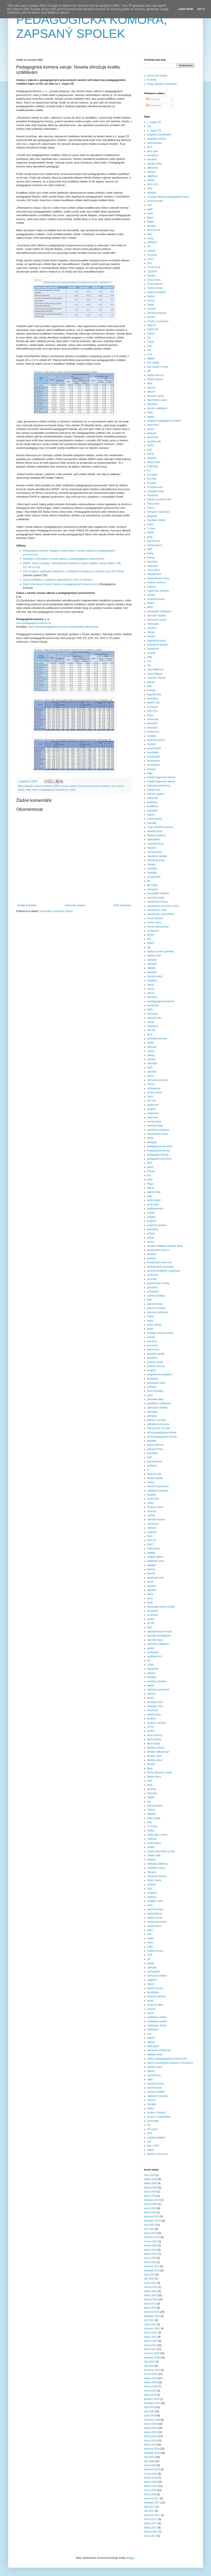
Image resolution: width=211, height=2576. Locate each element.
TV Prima (152, 1826)
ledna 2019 (150, 2444)
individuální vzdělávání (159, 611)
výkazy (151, 1984)
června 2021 (150, 2332)
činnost (151, 300)
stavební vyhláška (156, 1681)
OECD (150, 1076)
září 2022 (149, 2278)
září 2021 (149, 2320)
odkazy (151, 1055)
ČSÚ (149, 346)
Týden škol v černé (157, 1834)
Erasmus (152, 458)
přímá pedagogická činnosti (162, 1436)
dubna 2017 (150, 2527)
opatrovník (152, 1104)
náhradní (152, 964)
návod (150, 984)
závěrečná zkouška (157, 2096)
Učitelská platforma (157, 1863)
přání (150, 1395)
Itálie (149, 657)
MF (149, 881)
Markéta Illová (154, 831)
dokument (152, 404)
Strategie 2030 (155, 1706)
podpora (151, 1221)
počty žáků (153, 1204)
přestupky (152, 1411)
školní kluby (153, 1743)
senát (150, 1581)
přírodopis (152, 1453)
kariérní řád (153, 702)
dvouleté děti (154, 441)
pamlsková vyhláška (158, 1129)
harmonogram (154, 545)
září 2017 (149, 2511)
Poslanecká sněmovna (89, 786)
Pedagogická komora (158, 1150)
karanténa (152, 698)
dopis (150, 412)
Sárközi (151, 1569)
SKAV (150, 1594)
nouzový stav (154, 1017)
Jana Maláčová (155, 669)
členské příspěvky (156, 313)
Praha (150, 1316)
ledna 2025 (150, 2195)
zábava (151, 2042)
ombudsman (153, 1088)
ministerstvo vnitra (157, 910)
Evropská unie (155, 487)
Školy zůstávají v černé (159, 1772)
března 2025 (151, 2187)
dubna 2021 (150, 2336)
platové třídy (153, 1192)
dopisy (150, 416)
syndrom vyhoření (156, 1722)
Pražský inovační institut (160, 1333)
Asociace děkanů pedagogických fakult (168, 196)
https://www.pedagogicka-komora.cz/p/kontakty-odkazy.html (63, 626)
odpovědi (152, 1063)
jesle (149, 686)
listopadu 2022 (152, 2270)
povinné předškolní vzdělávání (163, 1270)
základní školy (154, 2054)
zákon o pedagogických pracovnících (50, 789)
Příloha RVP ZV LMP (158, 1428)
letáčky (151, 814)
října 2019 (149, 2407)
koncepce (152, 727)
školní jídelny (154, 1739)
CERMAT (152, 242)
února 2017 (150, 2536)
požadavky (153, 1291)
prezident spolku (156, 1353)
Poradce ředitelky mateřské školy (165, 1246)
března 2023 (151, 2253)
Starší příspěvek (122, 905)
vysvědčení (153, 1992)
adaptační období (33, 786)
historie (151, 557)
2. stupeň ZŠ (154, 130)
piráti (149, 1179)
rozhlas (151, 1515)
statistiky (151, 1677)
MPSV (150, 934)
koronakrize (153, 760)
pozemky (152, 1279)
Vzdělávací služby (157, 2025)
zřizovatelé (153, 2120)
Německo (152, 997)
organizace (153, 1113)
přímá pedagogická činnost (161, 1432)
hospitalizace (154, 574)
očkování (152, 1046)
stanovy (151, 1673)
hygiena (151, 586)
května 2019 (150, 2428)
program (151, 1370)
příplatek (106, 786)
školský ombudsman (158, 1751)
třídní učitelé (153, 1818)
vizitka (150, 1938)
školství (151, 1764)
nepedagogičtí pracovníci (160, 1001)
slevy (150, 1602)
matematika (153, 839)
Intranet (151, 653)
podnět (151, 1212)
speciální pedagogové (159, 1635)
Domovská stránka (75, 905)
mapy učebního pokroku (160, 827)
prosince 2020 (151, 2353)
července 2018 (152, 2469)
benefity (151, 226)
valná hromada (155, 1909)
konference (153, 731)
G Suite (151, 528)
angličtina (152, 176)
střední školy (154, 1714)
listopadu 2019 (152, 2403)
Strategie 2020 (155, 1702)
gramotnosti (153, 541)
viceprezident (154, 1926)
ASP (149, 205)
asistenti (151, 192)
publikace (152, 1465)
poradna (151, 1254)
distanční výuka (155, 396)
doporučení (153, 424)
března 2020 (151, 2386)
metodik (151, 864)
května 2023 (150, 2245)
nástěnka (152, 980)
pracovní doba (155, 1304)
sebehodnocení (155, 1577)
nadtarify (151, 959)
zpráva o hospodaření (159, 2116)
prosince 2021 (151, 2311)
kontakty (151, 736)
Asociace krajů (155, 200)
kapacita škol (154, 694)
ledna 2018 (150, 2494)
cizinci (150, 259)
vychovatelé (153, 1971)
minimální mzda (155, 897)
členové (151, 308)
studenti (151, 1718)
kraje (149, 773)
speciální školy (155, 1639)
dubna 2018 (150, 2481)
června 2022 (150, 2287)
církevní (151, 250)
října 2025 (149, 2175)
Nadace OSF (154, 955)
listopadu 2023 (152, 2220)
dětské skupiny (155, 379)
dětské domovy (155, 375)
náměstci (152, 972)
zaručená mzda (155, 2083)
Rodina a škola (155, 1507)
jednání (151, 682)
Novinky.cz (153, 1026)
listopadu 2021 (152, 2316)
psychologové (154, 1461)
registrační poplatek (157, 1490)
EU (149, 470)
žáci (149, 2141)
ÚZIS (150, 1905)
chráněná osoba (156, 599)
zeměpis (151, 2104)
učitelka (151, 1859)
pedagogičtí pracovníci (159, 1158)
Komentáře (153, 105)
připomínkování (155, 1444)
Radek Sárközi (155, 1478)
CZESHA (152, 271)
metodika (152, 868)
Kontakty (152, 79)
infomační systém (156, 615)
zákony (151, 2071)
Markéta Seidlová (156, 835)
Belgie (150, 221)
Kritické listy (153, 789)
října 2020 (149, 2361)
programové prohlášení (159, 1374)
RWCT (150, 1544)
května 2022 (150, 2291)
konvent (151, 744)
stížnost (151, 1693)
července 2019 (152, 2419)
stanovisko (153, 1668)
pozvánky (152, 1287)
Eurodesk (152, 474)
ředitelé (151, 1552)
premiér (151, 1337)
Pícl (149, 1175)
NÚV (149, 1034)
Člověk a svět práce (157, 321)
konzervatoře (154, 748)
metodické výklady (157, 856)
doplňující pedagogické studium (164, 420)
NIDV (150, 1009)
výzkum (151, 2009)
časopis (151, 275)
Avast (150, 213)
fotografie (152, 516)
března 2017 (151, 2531)
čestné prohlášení (156, 292)
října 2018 (149, 2457)
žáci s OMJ (153, 2145)
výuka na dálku (155, 2004)
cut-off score (153, 267)
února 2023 (150, 2258)
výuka (150, 2000)
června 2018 (150, 2473)
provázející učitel (156, 1382)
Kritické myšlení (155, 794)
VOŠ (149, 1955)
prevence (152, 1341)
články (150, 304)
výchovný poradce (157, 1975)
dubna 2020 (150, 2382)
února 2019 (150, 2440)
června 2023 (150, 2241)
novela (64, 786)
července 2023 (152, 2237)
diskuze (151, 391)
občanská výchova (157, 1038)
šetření (151, 1731)
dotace (150, 429)
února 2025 (150, 2191)
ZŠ (148, 2125)
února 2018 (150, 2490)
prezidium (152, 1357)
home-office (153, 570)
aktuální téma (154, 163)
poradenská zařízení (158, 1250)
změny (72, 789)
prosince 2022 (151, 2266)
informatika (153, 623)
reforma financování (158, 1486)
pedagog (152, 1142)
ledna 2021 (150, 2349)
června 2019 (150, 2423)
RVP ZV (151, 1540)
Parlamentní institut (157, 1134)
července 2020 (152, 2370)
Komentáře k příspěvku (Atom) (56, 911)
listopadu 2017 (152, 2502)
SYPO (150, 1727)
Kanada (151, 690)
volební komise (155, 1950)
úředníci (151, 1884)
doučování (152, 437)
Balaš (150, 217)
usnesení (152, 1892)
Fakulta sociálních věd (159, 499)
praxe (150, 1328)
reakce (150, 1482)
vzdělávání (153, 2029)
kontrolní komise (156, 740)
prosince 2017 (151, 2498)
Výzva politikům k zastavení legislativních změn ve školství (57, 579)
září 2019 (149, 2411)
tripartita (151, 1814)
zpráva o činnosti (156, 2112)
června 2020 (150, 2374)
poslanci (73, 786)
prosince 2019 (151, 2399)
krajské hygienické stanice (161, 781)
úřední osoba (154, 1880)
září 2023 (149, 2229)
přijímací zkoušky (156, 1420)
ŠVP (149, 1780)
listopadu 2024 (152, 2200)
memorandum (154, 852)
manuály (151, 823)
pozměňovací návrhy (158, 1283)
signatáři (151, 1590)
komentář (152, 723)
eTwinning (152, 466)
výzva (150, 2013)
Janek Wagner (155, 673)
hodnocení (152, 566)
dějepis (151, 358)
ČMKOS (151, 325)
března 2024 (151, 2204)
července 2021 (152, 2328)
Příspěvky (153, 99)
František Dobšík (156, 520)
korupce (151, 769)
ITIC (149, 661)
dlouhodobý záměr (157, 400)
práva (150, 1320)
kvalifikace (48, 786)
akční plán (152, 151)
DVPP (150, 445)
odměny (151, 1059)
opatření (151, 1109)
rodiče (150, 1503)
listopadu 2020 (152, 2357)
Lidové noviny (154, 818)
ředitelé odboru (155, 1557)
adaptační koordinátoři (159, 134)
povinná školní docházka (160, 1266)
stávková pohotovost (158, 1689)
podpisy (151, 1217)
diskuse (151, 387)
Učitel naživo (154, 1843)
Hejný (150, 553)
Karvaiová (152, 706)
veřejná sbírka (154, 1917)
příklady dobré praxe (158, 1424)
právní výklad (154, 1324)
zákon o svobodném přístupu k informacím (170, 2062)
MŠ (149, 939)
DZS (149, 449)
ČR (149, 337)
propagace (153, 1378)
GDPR (150, 532)
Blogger (130, 2557)
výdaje (150, 1963)
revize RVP (153, 1498)
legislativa (152, 810)
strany (150, 1697)
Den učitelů (153, 362)
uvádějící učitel (155, 1901)
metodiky (152, 872)
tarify (113, 786)
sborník (151, 1573)
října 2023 (149, 2224)
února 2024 (150, 2208)
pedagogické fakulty (158, 1154)
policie (150, 1237)
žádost (150, 2150)
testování (152, 1793)
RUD (149, 1536)
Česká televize (155, 283)
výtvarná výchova (156, 1996)
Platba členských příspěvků (162, 84)
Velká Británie (154, 1913)
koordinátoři (153, 756)
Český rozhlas (154, 288)
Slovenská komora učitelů (161, 1606)
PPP (149, 1299)
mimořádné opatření (158, 893)
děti (149, 371)
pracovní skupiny (156, 1308)
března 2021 (151, 2340)
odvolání (151, 1071)
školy (150, 1768)
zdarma (151, 2100)
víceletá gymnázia (157, 1921)
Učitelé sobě (153, 1855)
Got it (201, 9)
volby (150, 1946)
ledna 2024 (150, 2212)
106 (149, 126)
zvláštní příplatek (156, 2137)
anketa (150, 180)
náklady (151, 968)
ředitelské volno (155, 1561)
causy (150, 238)
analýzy (151, 171)
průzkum (151, 1387)
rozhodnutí (153, 1523)
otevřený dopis (155, 1125)
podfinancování (155, 1208)
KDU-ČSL (152, 711)
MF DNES (152, 885)
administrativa (154, 143)
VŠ (148, 1959)
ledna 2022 (150, 2307)
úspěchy (151, 1897)
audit (149, 209)
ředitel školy (153, 1548)
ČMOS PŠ (152, 329)
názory (150, 993)
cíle (149, 246)
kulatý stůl (152, 798)
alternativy (152, 167)
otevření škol (154, 1121)
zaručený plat (154, 2087)
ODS (149, 1067)
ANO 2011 (152, 184)
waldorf (151, 2037)
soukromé (152, 1614)
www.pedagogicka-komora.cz (33, 623)
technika (151, 1789)
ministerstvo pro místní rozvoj (163, 906)
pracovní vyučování (157, 1312)
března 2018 (151, 2486)
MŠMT (57, 786)
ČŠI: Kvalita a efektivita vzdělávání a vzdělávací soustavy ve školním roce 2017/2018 (73, 571)
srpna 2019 (150, 2415)
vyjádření (152, 1980)
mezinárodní (153, 876)
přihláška (152, 1416)
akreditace (152, 155)
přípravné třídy (155, 1449)
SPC (149, 1627)
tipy (149, 1801)
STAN (150, 1664)
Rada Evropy (154, 1474)
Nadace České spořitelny (160, 951)
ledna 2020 (150, 2394)
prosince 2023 (151, 2216)
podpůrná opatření (157, 1225)
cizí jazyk (152, 254)
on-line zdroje (154, 1092)
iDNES (150, 603)
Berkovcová (153, 230)
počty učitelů (154, 1200)
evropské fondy (155, 491)
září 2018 (149, 2461)
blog (149, 234)
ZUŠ (149, 2133)
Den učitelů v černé (157, 366)
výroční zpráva (155, 1988)
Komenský (152, 719)
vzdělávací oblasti (156, 2017)
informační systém (157, 619)
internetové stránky (157, 644)
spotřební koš (154, 1656)
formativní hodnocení (158, 511)
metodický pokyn (156, 860)
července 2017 (152, 2515)
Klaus (150, 715)
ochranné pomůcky (157, 1080)
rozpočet (151, 1532)
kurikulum (152, 802)
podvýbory (152, 1229)
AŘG (149, 188)
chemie (151, 594)
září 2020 (149, 2366)
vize (149, 1934)
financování (153, 503)
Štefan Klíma (154, 1776)
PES (149, 1163)
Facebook (152, 495)
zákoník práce (154, 2067)
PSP (149, 1457)
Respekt (151, 1494)
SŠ (148, 1660)
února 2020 (150, 2390)
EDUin (150, 453)
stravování (152, 1710)
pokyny (151, 1233)
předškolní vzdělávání (159, 1403)
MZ (149, 947)
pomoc (150, 1241)
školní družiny (154, 1735)
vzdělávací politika (157, 2021)
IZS (149, 665)
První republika (155, 1391)
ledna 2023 (150, 2262)
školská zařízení (156, 1747)
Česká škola (153, 279)
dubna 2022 (150, 2295)
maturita (151, 847)
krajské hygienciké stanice (161, 777)
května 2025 (150, 2179)
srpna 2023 (150, 2233)
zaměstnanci (154, 2075)
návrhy (150, 988)
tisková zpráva (155, 1805)
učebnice (152, 1838)
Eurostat (151, 478)
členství (151, 317)
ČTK (149, 354)
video (150, 1930)
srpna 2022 (150, 2283)
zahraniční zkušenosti (158, 2050)
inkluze (151, 632)
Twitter (150, 1830)
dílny (149, 383)
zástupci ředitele (156, 2091)
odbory (151, 1051)
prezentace (153, 1349)
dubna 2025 (150, 2183)
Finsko (150, 507)
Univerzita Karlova (157, 1876)
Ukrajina (151, 1872)
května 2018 (150, 2477)
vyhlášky (151, 1967)
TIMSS (151, 1797)
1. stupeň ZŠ (154, 122)
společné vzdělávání (158, 1644)
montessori (153, 930)
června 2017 (150, 2519)
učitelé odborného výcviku (161, 1851)
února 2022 (150, 2303)
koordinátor (153, 752)
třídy (149, 1822)
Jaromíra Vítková (156, 677)
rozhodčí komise (156, 1519)
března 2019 (151, 2436)
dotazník (151, 433)
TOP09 (151, 1810)
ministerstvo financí (157, 901)
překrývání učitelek (157, 1407)
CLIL (149, 263)
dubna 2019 (150, 2432)
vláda (28, 789)
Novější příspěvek (27, 905)
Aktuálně (152, 159)
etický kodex (153, 462)
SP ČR (150, 1623)
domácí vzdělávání (157, 408)
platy (149, 1196)
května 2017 (150, 2523)
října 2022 (149, 2274)
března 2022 (151, 2299)
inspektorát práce (156, 640)
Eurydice (152, 483)
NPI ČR (151, 1030)
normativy (152, 1013)
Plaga (150, 1183)
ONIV (150, 1096)
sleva (150, 1598)
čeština (151, 296)
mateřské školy (155, 843)
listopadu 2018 (152, 2453)
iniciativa (151, 628)
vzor (149, 2033)
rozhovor (152, 1527)
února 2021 (150, 2345)
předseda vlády (155, 1399)
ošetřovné (152, 1117)
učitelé (150, 1847)
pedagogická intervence (160, 1146)
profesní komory (156, 1366)
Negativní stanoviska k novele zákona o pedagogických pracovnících (63, 558)
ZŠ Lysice (152, 2129)
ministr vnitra (154, 922)
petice (150, 1167)
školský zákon (154, 1760)
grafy (150, 536)
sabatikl (151, 1565)
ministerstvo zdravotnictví (160, 914)
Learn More (185, 9)
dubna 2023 (150, 2249)
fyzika (150, 524)
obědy (150, 1042)
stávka (150, 1685)
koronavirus (153, 764)
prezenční (152, 1345)
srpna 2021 (150, 2324)
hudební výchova (156, 582)
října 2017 (149, 2506)
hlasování (152, 561)
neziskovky (153, 1005)
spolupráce (153, 1652)
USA (149, 1888)
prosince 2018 (151, 2448)
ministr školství (155, 918)
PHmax (151, 1171)
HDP (149, 549)
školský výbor (154, 1756)
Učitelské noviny (156, 1867)
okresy (150, 1084)
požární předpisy (156, 1295)
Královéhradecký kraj (158, 785)
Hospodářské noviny (158, 578)
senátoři (151, 1586)
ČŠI (149, 350)
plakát (150, 1187)
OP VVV (151, 1100)
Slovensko (152, 1610)
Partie (150, 1138)
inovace (151, 636)
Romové (151, 1511)
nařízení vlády (154, 976)
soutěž (150, 1619)
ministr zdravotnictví (158, 926)
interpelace (153, 648)
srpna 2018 (150, 2465)
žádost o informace (157, 2154)
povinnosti (152, 1274)
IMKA (150, 607)
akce (149, 147)
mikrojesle (152, 889)
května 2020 (150, 2378)
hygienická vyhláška (158, 590)
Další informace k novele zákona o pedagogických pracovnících (60, 584)
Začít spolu (153, 2046)
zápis (150, 2079)
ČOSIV (151, 333)
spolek (150, 1648)
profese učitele (155, 1362)
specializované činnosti (159, 1631)
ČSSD (150, 341)
